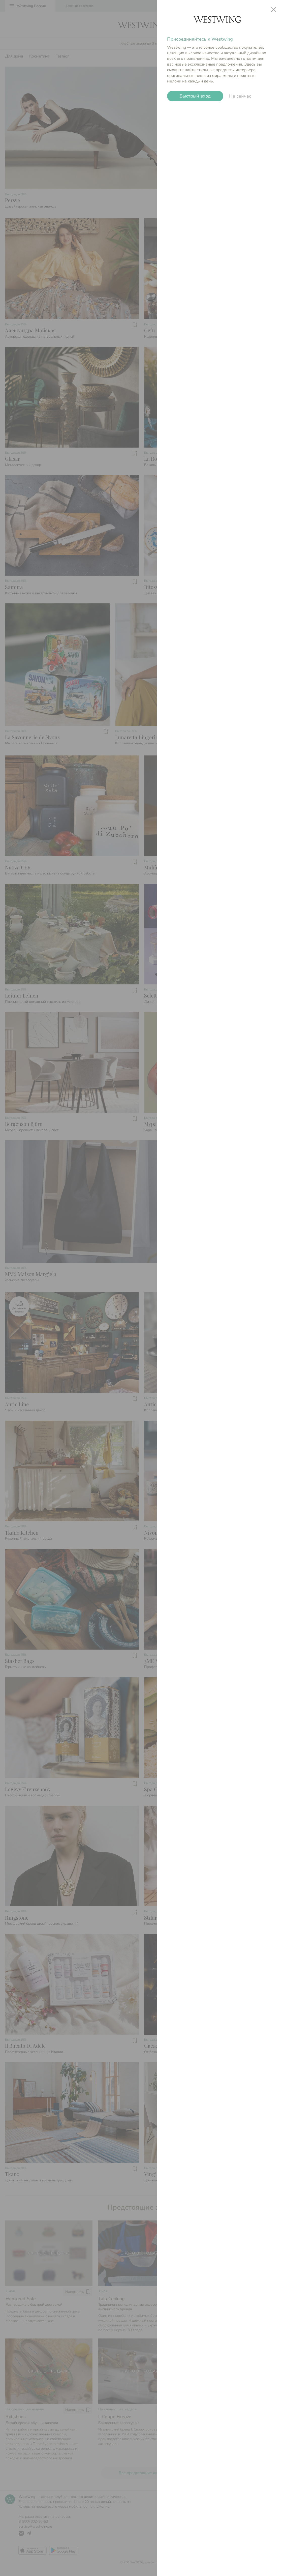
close (273, 9)
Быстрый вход (195, 96)
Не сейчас (240, 96)
